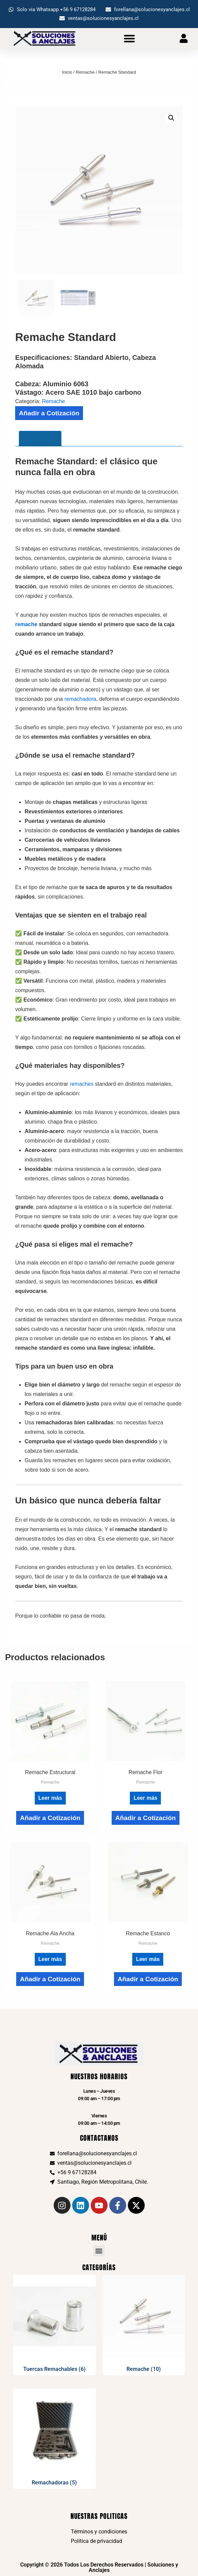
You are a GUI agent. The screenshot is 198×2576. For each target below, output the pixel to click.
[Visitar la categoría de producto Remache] (144, 2325)
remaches (81, 1084)
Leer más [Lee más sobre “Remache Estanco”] (148, 1959)
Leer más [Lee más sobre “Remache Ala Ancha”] (50, 1959)
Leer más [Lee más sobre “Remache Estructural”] (50, 1798)
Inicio (67, 72)
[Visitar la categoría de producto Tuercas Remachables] (54, 2325)
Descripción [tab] (40, 438)
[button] (130, 38)
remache (26, 624)
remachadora (80, 699)
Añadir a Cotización (49, 413)
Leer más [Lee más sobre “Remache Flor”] (145, 1798)
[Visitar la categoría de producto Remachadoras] (54, 2439)
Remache (85, 72)
